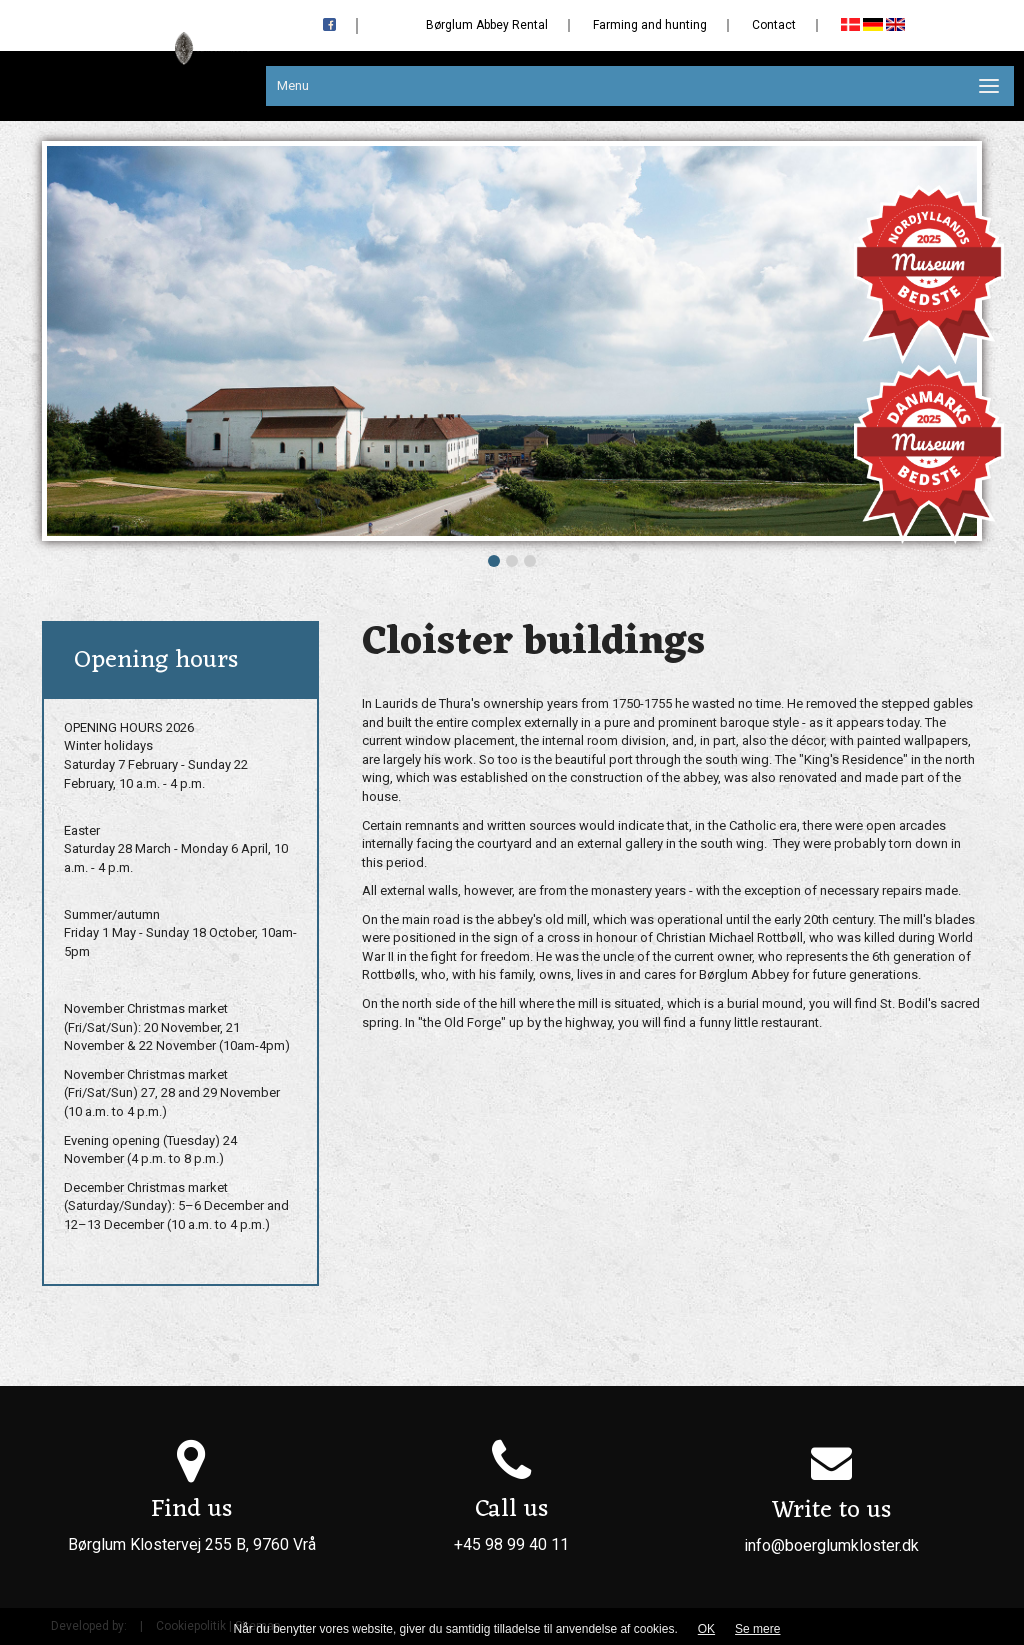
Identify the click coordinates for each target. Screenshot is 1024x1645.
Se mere (757, 1629)
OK (706, 1629)
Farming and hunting (650, 25)
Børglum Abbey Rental (487, 25)
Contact (774, 25)
